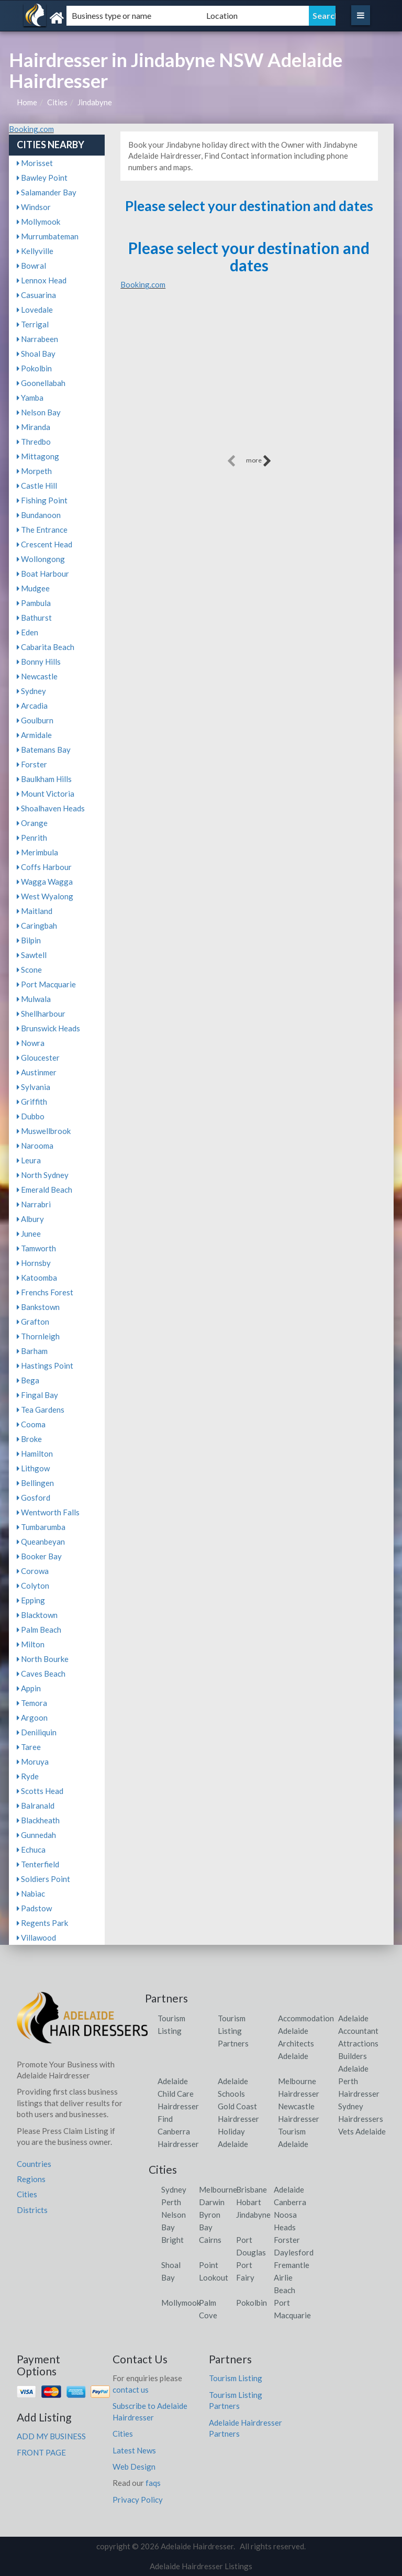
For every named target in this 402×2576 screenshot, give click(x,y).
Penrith (32, 837)
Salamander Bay (46, 192)
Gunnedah (36, 1835)
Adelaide (289, 2189)
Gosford (33, 1497)
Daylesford (294, 2252)
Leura (29, 1160)
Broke (29, 1439)
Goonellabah (41, 383)
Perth (171, 2202)
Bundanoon (39, 515)
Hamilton (35, 1453)
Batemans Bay (44, 749)
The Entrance (42, 529)
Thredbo (34, 441)
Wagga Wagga (45, 881)
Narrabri (34, 1204)
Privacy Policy (138, 2499)
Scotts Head (40, 1791)
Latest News (134, 2450)
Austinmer (37, 1072)
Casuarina (36, 295)
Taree (29, 1747)
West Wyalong (45, 896)
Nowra (30, 1043)
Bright (172, 2239)
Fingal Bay (37, 1395)
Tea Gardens (40, 1409)
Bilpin (29, 940)
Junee (29, 1233)
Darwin (212, 2202)
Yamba (30, 397)
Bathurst (34, 617)
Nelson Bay (39, 412)
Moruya (33, 1761)
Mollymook (38, 221)
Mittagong (38, 456)
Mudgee (33, 588)
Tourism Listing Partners (233, 2030)
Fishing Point (42, 500)
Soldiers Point (43, 1879)
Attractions (358, 2043)
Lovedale (35, 309)
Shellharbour (41, 1013)
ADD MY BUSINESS (51, 2436)
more (259, 461)
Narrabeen (37, 339)
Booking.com (31, 129)
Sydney (31, 691)
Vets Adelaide (362, 2131)
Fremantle (291, 2265)
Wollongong (41, 559)
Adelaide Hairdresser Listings (201, 2566)
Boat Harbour (43, 573)
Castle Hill (37, 485)
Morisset (35, 163)
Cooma (31, 1424)
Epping (31, 1600)
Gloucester (38, 1057)
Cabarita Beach (45, 647)
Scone (29, 969)
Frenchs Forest (45, 1292)
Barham (32, 1351)
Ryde (28, 1776)
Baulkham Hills (44, 779)
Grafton (33, 1321)
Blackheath (38, 1820)
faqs (153, 2482)
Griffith (32, 1101)
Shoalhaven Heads (51, 808)
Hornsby (34, 1263)
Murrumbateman (48, 236)
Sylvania (33, 1087)
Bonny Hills (39, 661)
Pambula (34, 603)
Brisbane (251, 2189)
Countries (34, 2163)
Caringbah (37, 925)
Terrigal (33, 324)
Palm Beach (39, 1629)
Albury (30, 1219)
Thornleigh (38, 1336)
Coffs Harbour (44, 867)
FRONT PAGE (41, 2452)
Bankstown (38, 1307)
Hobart (248, 2202)
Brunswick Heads (48, 1028)
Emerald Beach (44, 1189)
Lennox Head (41, 280)
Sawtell (32, 955)
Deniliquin (37, 1732)
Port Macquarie (46, 984)
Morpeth (34, 471)
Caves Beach (41, 1673)
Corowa (33, 1571)
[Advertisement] (249, 379)
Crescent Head (44, 544)
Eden (27, 632)
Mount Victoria (45, 793)
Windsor (34, 207)
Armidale (34, 735)
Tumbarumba (41, 1527)
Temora (32, 1703)
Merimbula (37, 852)
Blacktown (37, 1615)
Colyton (33, 1585)
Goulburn (35, 720)
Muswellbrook (44, 1131)
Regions (31, 2179)
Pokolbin (34, 368)
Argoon (32, 1717)
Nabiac (31, 1893)
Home (27, 102)
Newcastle (37, 676)
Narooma (35, 1145)
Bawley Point (42, 177)
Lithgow (33, 1468)
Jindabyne (94, 102)
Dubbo (30, 1116)
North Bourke (43, 1659)
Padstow (34, 1908)
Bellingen (35, 1483)
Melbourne (218, 2189)
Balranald (35, 1805)
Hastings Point (45, 1365)
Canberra (290, 2202)
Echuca (31, 1849)
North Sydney (43, 1175)
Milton (30, 1644)
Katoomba (37, 1277)
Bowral (31, 265)
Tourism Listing (235, 2378)
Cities (57, 102)
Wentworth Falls (48, 1512)
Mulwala (34, 999)
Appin (29, 1688)
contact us (131, 2389)
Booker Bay (39, 1556)
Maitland (34, 911)
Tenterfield (38, 1864)
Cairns (210, 2239)
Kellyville (35, 251)
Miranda (33, 427)
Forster (32, 764)
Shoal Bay (36, 353)
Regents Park (42, 1923)
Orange (32, 823)
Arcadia (32, 705)
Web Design (134, 2466)
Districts (32, 2210)
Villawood (36, 1937)
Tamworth (36, 1248)
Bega (28, 1380)
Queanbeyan (41, 1541)
